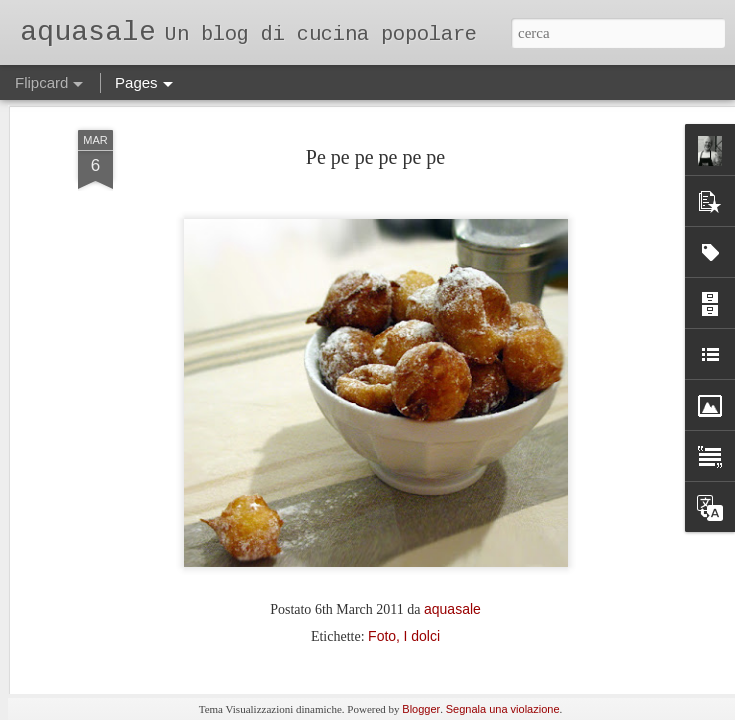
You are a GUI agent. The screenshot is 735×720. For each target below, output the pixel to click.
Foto (382, 508)
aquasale (452, 481)
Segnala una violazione (503, 709)
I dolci (421, 508)
